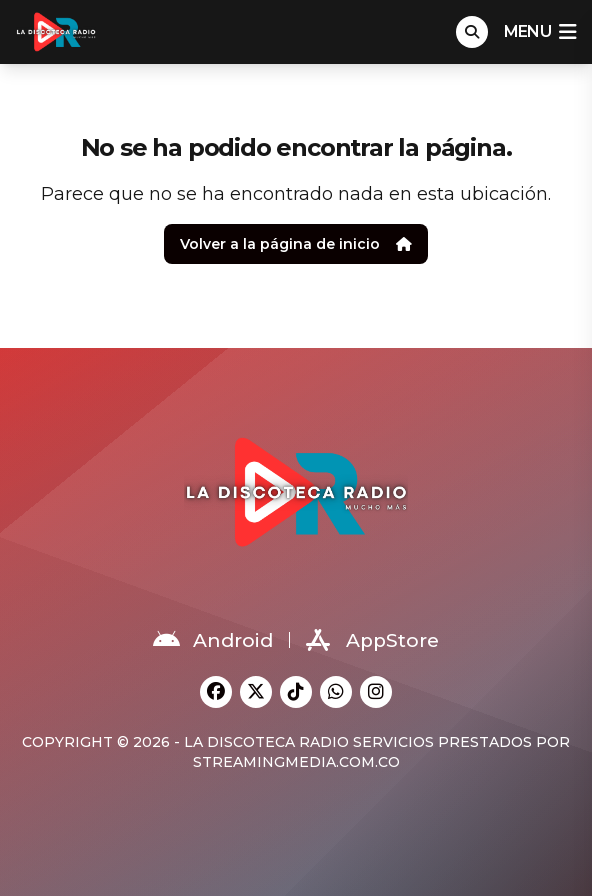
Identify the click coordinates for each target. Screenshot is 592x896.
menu (540, 32)
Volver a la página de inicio (296, 244)
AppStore (372, 640)
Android (213, 640)
